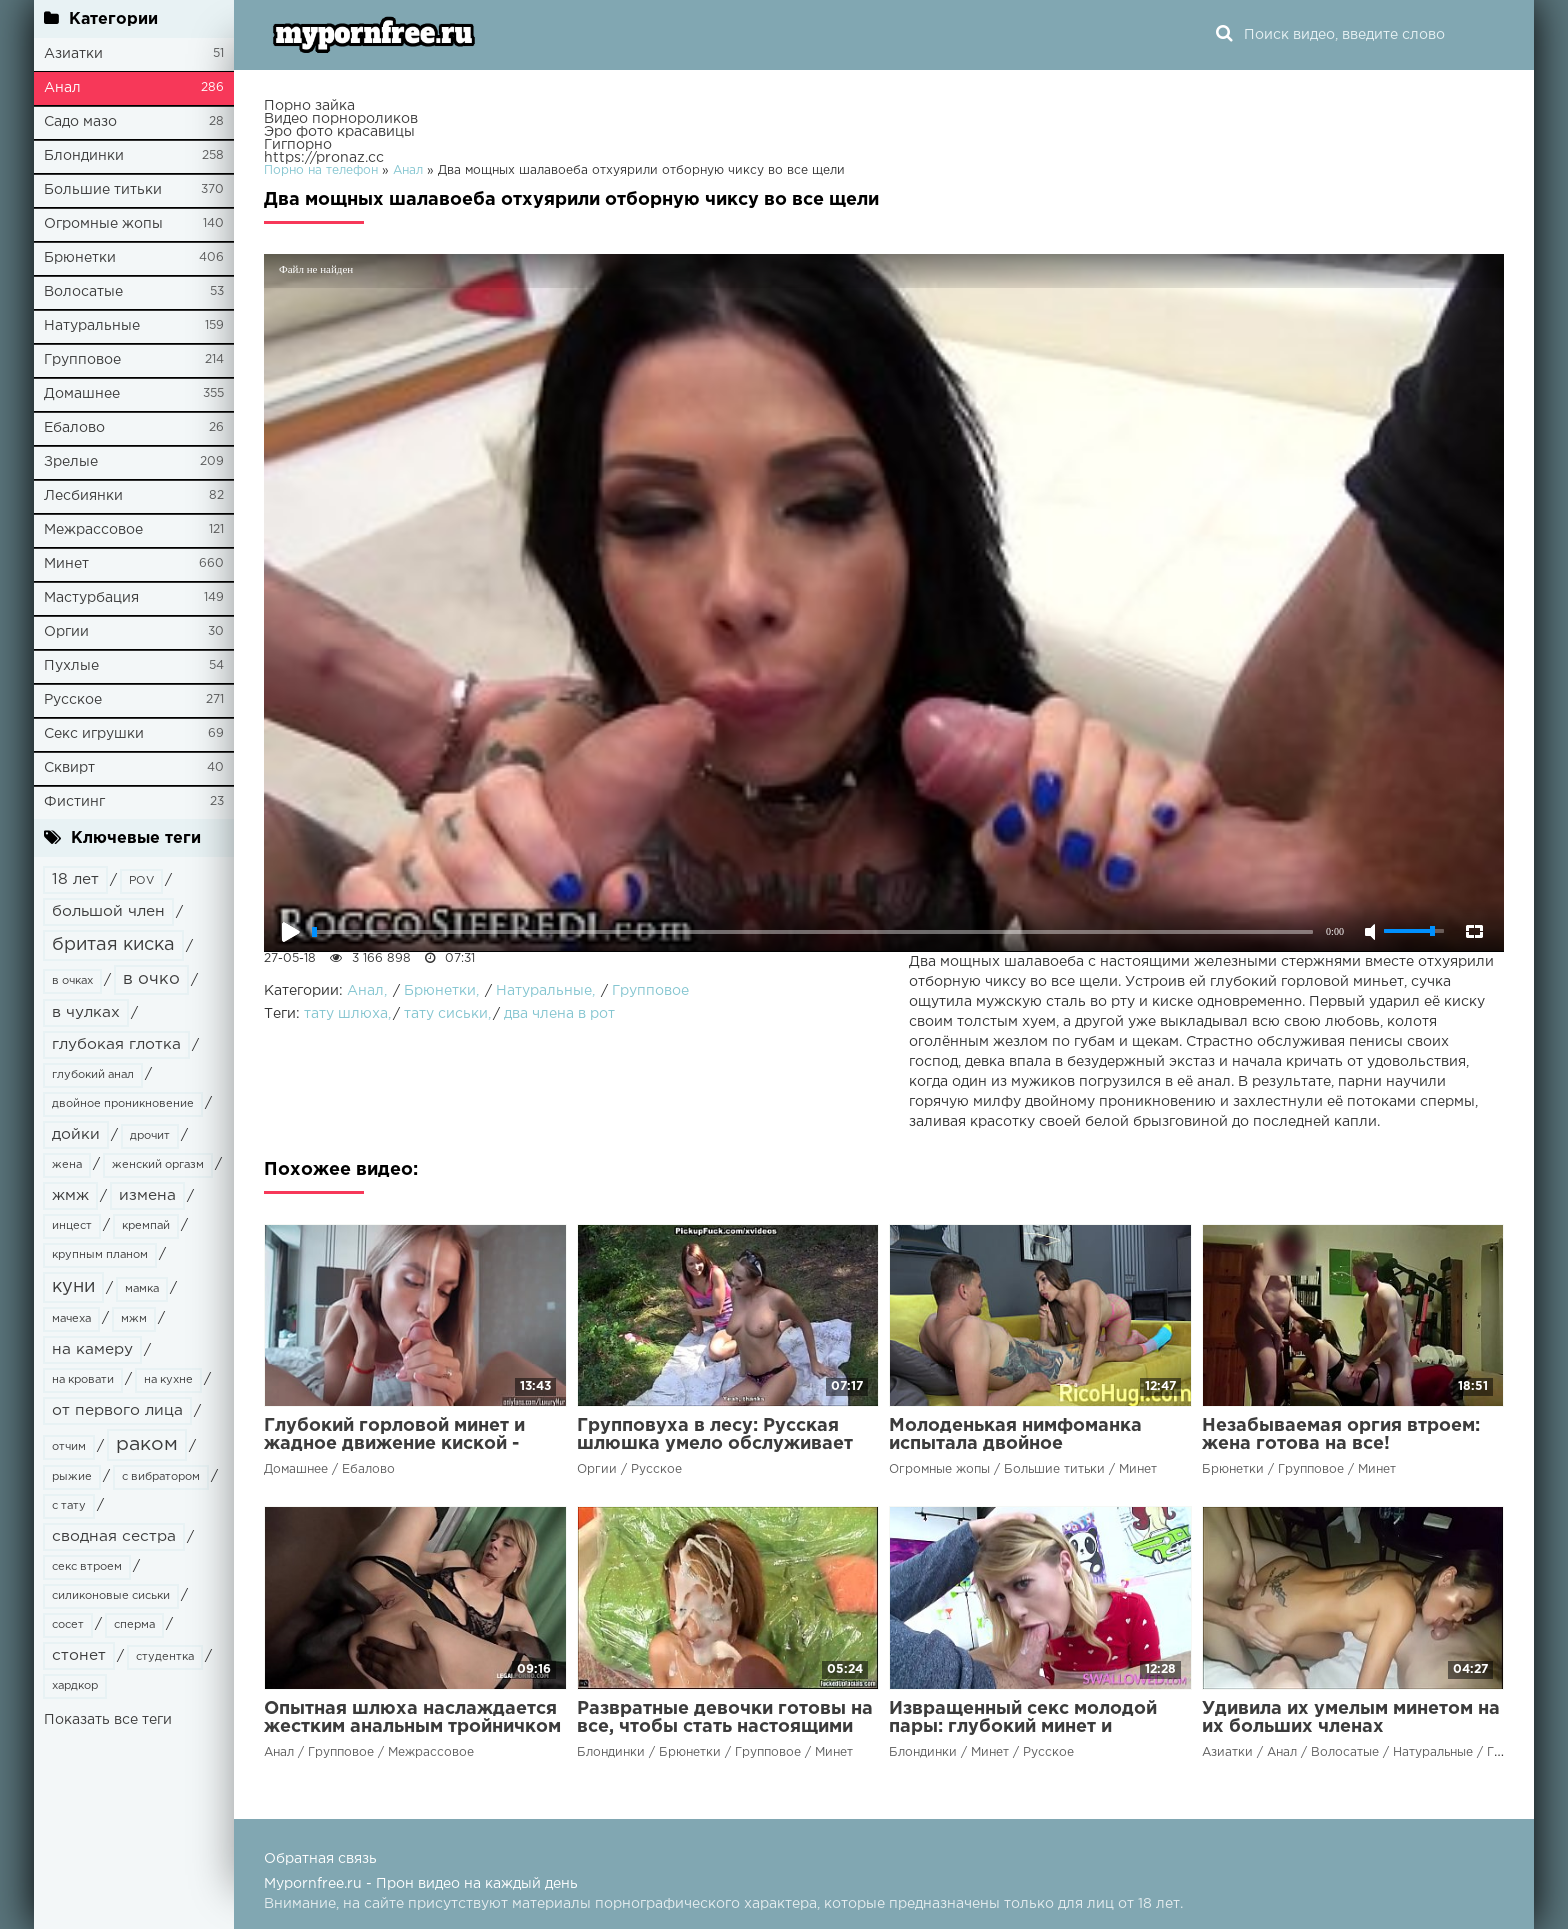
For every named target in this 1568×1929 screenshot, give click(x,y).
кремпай (146, 1226)
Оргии (66, 632)
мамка (142, 1289)
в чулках (86, 1012)
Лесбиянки (83, 496)
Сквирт (69, 768)
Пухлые (71, 666)
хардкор (75, 1686)
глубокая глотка (116, 1044)
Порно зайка (309, 106)
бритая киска (113, 945)
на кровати (83, 1380)
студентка (165, 1657)
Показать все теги (108, 1720)
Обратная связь (320, 1859)
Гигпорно (298, 145)
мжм (134, 1319)
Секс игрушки (94, 734)
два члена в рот (559, 1014)
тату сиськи (446, 1014)
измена (147, 1195)
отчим (69, 1447)
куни (73, 1287)
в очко (151, 979)
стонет (79, 1655)
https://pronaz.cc (324, 158)
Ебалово (74, 428)
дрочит (150, 1136)
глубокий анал (93, 1075)
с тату (69, 1506)
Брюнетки (80, 258)
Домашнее (82, 394)
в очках (72, 981)
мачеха (71, 1319)
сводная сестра (114, 1536)
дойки (76, 1134)
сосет (68, 1625)
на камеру (92, 1349)
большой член (108, 911)
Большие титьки (103, 190)
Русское (73, 700)
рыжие (72, 1477)
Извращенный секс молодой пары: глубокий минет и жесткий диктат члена (1023, 1727)
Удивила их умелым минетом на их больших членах (1351, 1718)
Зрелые (71, 462)
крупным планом (100, 1255)
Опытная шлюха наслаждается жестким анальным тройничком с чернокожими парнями (412, 1727)
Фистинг (74, 802)
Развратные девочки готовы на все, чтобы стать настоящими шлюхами (725, 1727)
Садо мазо (80, 122)
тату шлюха (346, 1014)
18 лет (75, 879)
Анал (62, 88)
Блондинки (84, 156)
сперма (134, 1625)
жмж (70, 1195)
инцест (72, 1226)
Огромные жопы (103, 224)
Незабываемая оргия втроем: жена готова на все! (1341, 1435)
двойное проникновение (123, 1104)
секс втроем (87, 1567)
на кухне (168, 1380)
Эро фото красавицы (339, 132)
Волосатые (83, 292)
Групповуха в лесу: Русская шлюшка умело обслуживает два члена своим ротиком (715, 1444)
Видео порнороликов (341, 119)
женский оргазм (158, 1165)
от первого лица (117, 1410)
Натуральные (92, 326)
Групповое (82, 360)
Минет (66, 564)
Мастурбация (91, 598)
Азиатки (73, 54)
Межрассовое (93, 530)
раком (147, 1444)
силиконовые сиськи (111, 1596)
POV (141, 881)
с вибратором (161, 1477)
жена (67, 1165)
